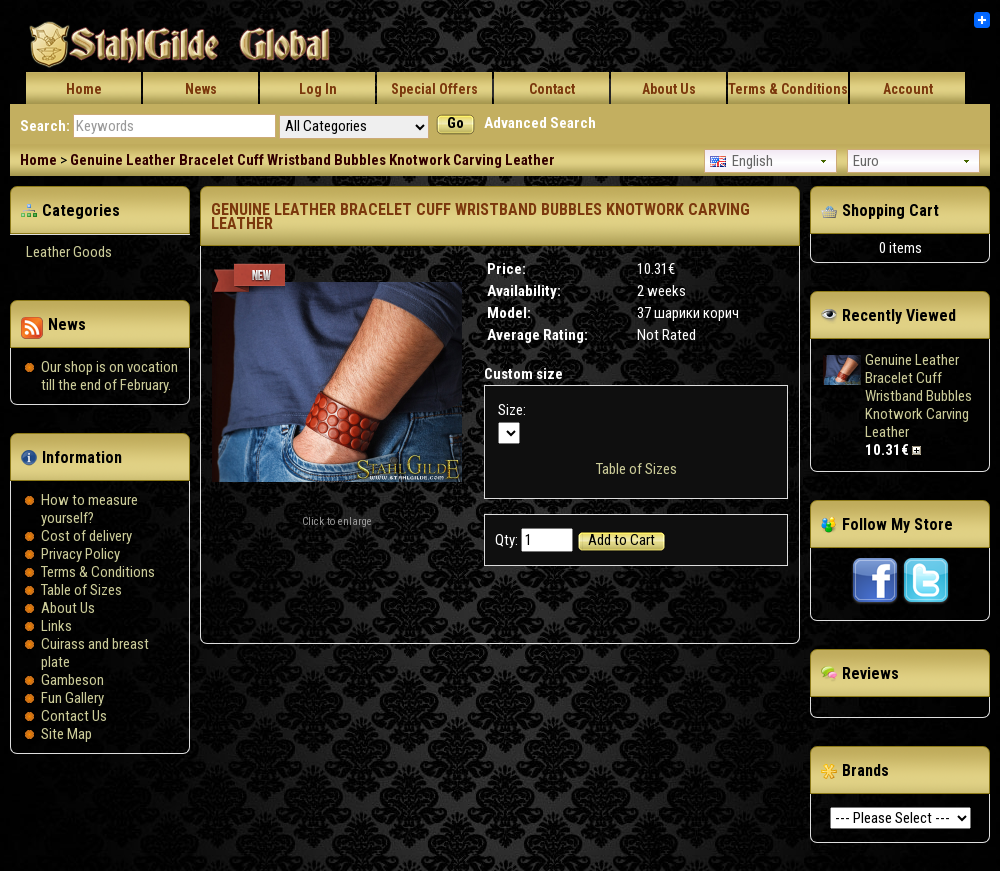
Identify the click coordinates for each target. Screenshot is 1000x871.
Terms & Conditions (788, 89)
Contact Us (74, 716)
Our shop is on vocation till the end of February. (109, 376)
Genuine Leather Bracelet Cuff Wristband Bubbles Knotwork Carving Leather (312, 160)
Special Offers (434, 89)
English (741, 161)
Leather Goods (69, 252)
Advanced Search (540, 123)
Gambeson (72, 680)
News (201, 89)
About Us (669, 89)
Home (84, 89)
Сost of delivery (86, 536)
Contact (552, 89)
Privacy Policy (80, 554)
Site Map (66, 734)
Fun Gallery (72, 698)
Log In (318, 89)
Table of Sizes (81, 590)
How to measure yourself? (89, 509)
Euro (866, 161)
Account (908, 89)
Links (56, 626)
